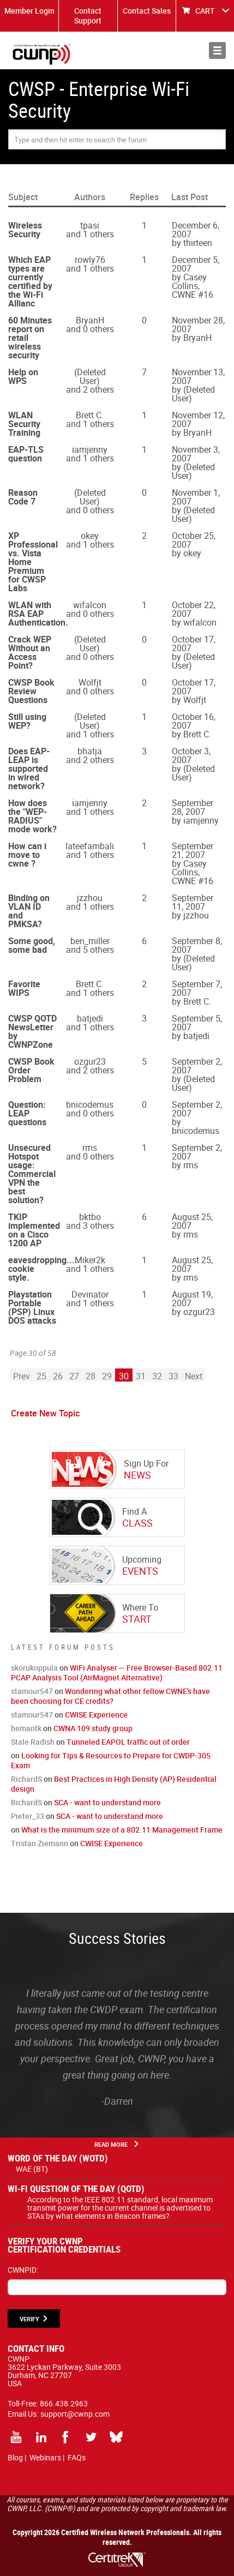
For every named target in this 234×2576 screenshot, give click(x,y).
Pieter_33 (27, 1816)
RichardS (26, 1779)
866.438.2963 (64, 2403)
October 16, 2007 (193, 721)
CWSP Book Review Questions (31, 691)
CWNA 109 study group (93, 1728)
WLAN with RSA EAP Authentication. (38, 613)
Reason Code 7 (23, 497)
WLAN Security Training (24, 424)
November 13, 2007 (198, 376)
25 (41, 1376)
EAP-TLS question (26, 453)
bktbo (90, 1217)
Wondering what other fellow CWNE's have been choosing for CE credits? (110, 1696)
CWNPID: (23, 2270)
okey (90, 536)
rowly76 (90, 260)
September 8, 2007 (197, 945)
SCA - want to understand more (107, 1802)
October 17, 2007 (193, 643)
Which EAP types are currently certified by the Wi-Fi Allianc (30, 281)
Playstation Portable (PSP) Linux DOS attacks (32, 1307)
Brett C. (90, 415)
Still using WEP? (27, 721)
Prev (21, 1376)
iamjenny (89, 449)
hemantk (26, 1728)
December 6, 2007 (195, 229)
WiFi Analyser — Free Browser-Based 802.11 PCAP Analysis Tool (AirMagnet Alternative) (117, 1672)
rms (89, 1148)
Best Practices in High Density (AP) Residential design (114, 1784)
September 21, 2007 (192, 850)
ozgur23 (90, 1061)
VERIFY (29, 2319)
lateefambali (89, 846)
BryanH (90, 320)
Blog (15, 2457)
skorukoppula (34, 1667)
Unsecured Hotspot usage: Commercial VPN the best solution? (32, 1174)
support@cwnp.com (75, 2414)
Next (193, 1376)
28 (90, 1376)
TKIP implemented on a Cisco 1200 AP (34, 1230)
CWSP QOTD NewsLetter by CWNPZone (32, 1031)
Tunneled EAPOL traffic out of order (128, 1742)
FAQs (77, 2457)
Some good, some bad (31, 945)
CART (205, 10)
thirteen (197, 243)
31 (141, 1376)
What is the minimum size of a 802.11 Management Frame (122, 1829)
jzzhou (90, 898)
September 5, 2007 (197, 1022)
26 (58, 1376)
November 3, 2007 (196, 453)
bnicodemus (89, 1104)
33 (173, 1376)
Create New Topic (45, 1413)
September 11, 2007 (192, 902)
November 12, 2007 (198, 419)
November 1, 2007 (196, 497)
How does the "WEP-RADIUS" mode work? (32, 816)
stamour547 (32, 1691)
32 (157, 1376)
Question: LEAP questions (27, 1113)
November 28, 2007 (198, 324)
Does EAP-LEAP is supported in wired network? (29, 768)
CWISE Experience (96, 1714)
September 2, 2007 (197, 1065)
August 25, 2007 (192, 1221)
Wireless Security (25, 229)
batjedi (90, 1018)
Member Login (29, 10)
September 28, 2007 (192, 807)
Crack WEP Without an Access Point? (29, 652)
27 (74, 1376)
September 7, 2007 (197, 988)
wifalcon (89, 605)
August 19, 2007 (192, 1298)
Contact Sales (147, 10)
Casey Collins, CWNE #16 (192, 286)
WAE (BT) (32, 2169)
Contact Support (87, 15)
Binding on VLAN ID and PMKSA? (29, 911)
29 (107, 1376)
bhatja (89, 751)
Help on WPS (23, 376)
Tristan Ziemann (39, 1843)
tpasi (89, 225)
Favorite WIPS (24, 988)
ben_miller (90, 941)
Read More (111, 2144)
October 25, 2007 (193, 540)
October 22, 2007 (193, 609)
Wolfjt (90, 682)
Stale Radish (33, 1742)
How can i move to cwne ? (27, 854)
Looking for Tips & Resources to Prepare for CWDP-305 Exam (111, 1760)
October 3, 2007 (191, 755)
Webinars (45, 2457)
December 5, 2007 (195, 264)
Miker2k (90, 1260)
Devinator (90, 1294)
